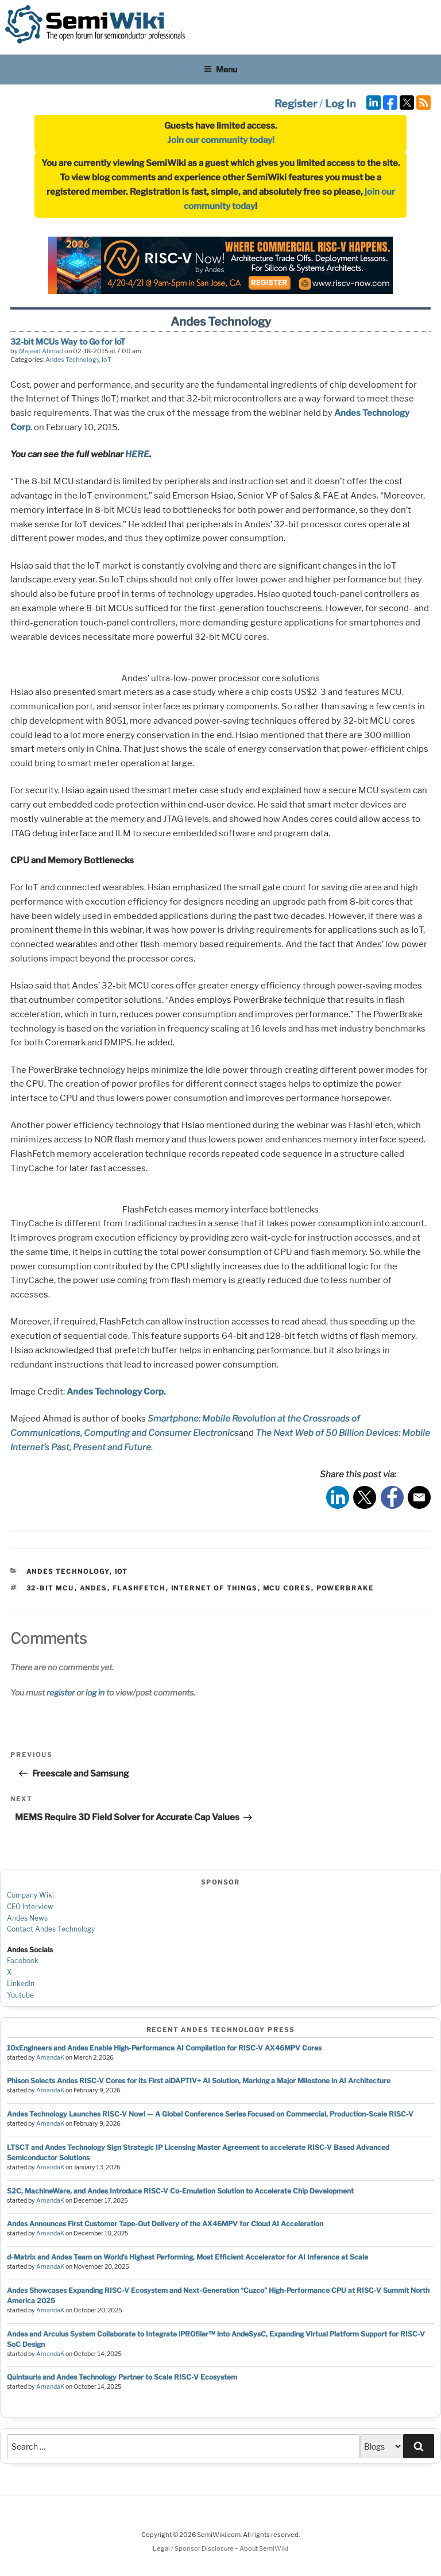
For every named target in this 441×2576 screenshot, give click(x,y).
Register (295, 104)
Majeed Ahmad (41, 351)
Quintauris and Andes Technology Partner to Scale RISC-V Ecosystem (122, 2377)
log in (95, 1692)
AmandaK (50, 2057)
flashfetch (139, 1588)
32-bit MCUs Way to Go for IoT (67, 341)
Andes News (27, 1918)
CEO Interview (30, 1906)
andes (93, 1588)
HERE (137, 454)
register (61, 1692)
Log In (340, 104)
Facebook (22, 1960)
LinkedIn (20, 1983)
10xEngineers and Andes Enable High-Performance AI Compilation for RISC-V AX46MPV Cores (164, 2048)
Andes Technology (72, 360)
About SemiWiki (263, 2548)
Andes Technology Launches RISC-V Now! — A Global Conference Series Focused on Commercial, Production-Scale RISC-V (210, 2114)
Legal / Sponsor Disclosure (194, 2548)
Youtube (20, 1995)
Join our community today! (220, 140)
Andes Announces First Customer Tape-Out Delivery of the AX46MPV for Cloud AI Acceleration (165, 2223)
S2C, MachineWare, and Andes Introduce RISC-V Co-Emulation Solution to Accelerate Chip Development (180, 2191)
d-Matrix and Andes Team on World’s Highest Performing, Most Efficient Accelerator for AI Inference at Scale (187, 2257)
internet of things (214, 1588)
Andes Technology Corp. (116, 1392)
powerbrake (345, 1588)
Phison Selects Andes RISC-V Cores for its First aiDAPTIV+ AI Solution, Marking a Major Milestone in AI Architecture (198, 2080)
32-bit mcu (50, 1588)
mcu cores (287, 1588)
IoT (106, 360)
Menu (220, 69)
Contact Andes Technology (51, 1929)
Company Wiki (30, 1895)
